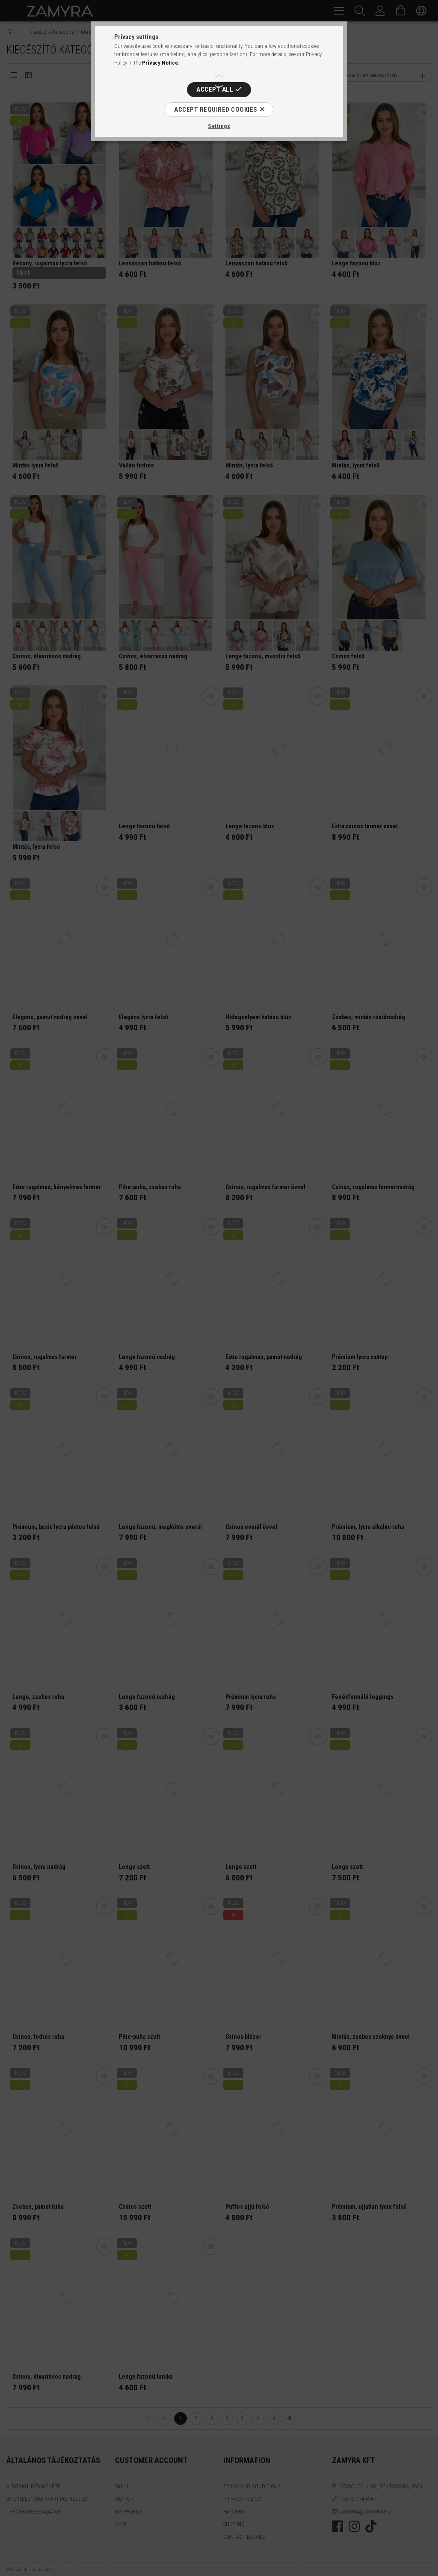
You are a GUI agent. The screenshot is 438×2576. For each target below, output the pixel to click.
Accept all (214, 89)
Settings (219, 126)
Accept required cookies (215, 109)
